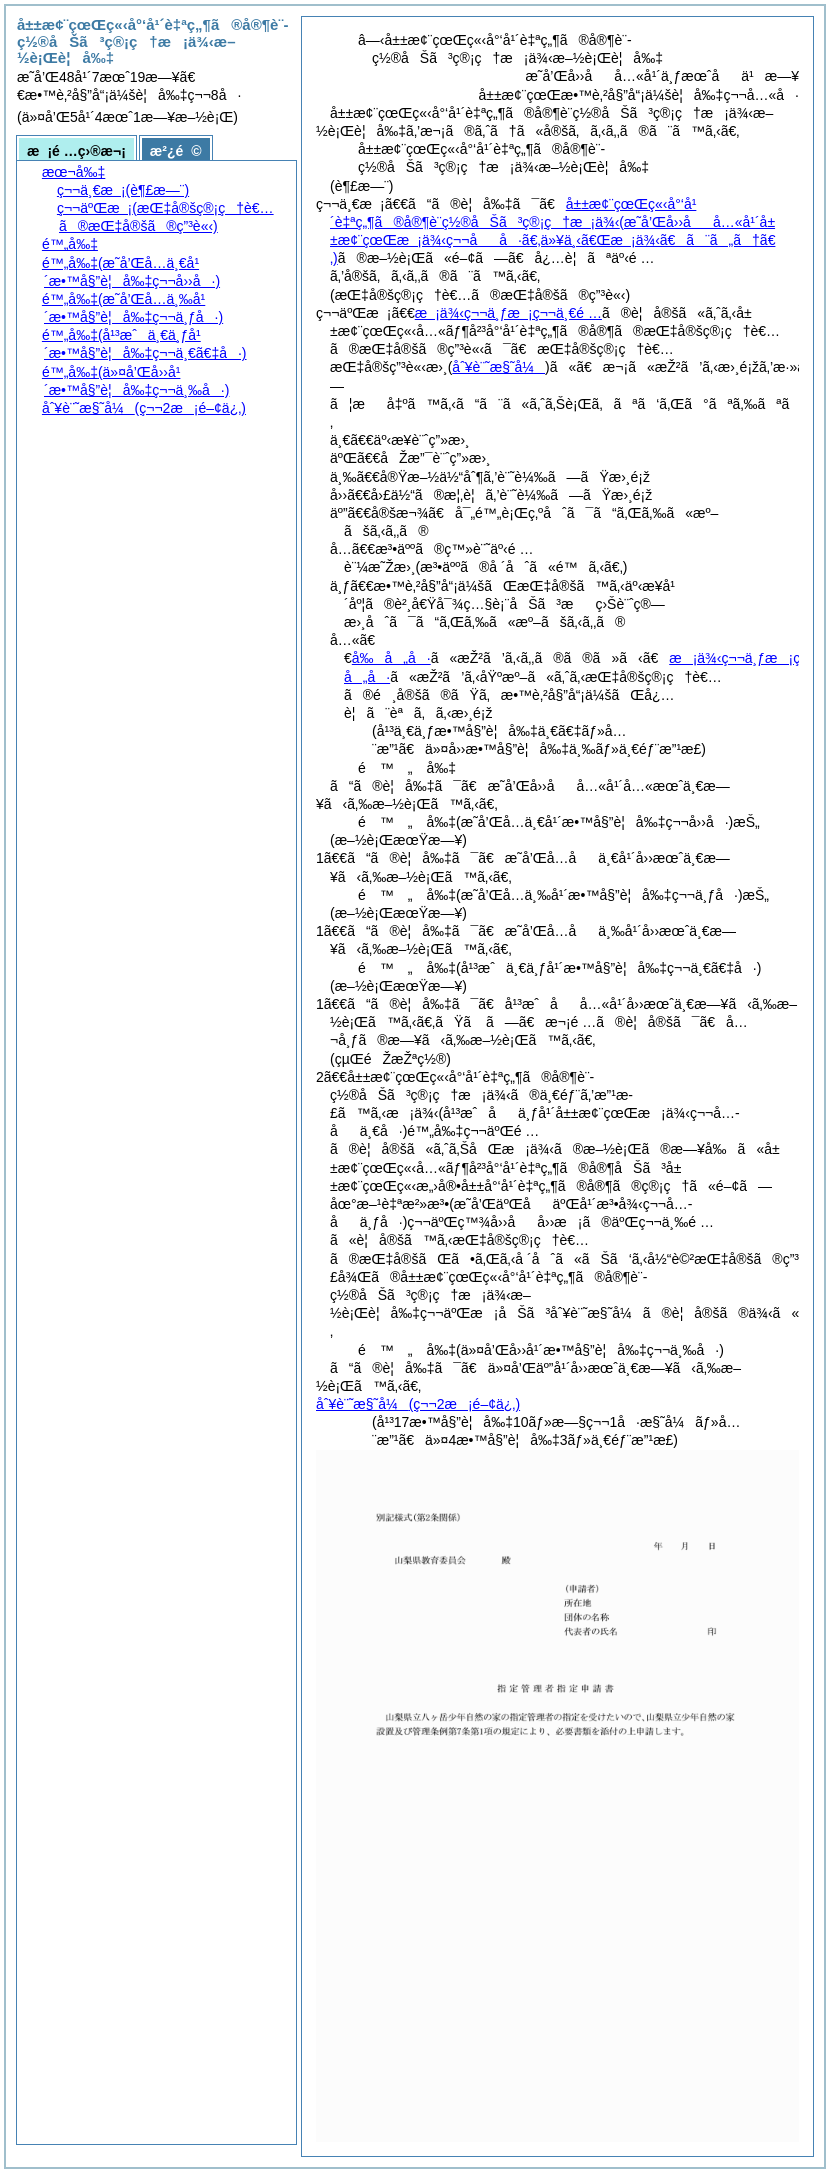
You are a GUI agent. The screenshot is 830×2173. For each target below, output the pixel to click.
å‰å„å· (391, 658)
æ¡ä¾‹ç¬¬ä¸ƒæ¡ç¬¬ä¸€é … (508, 313)
